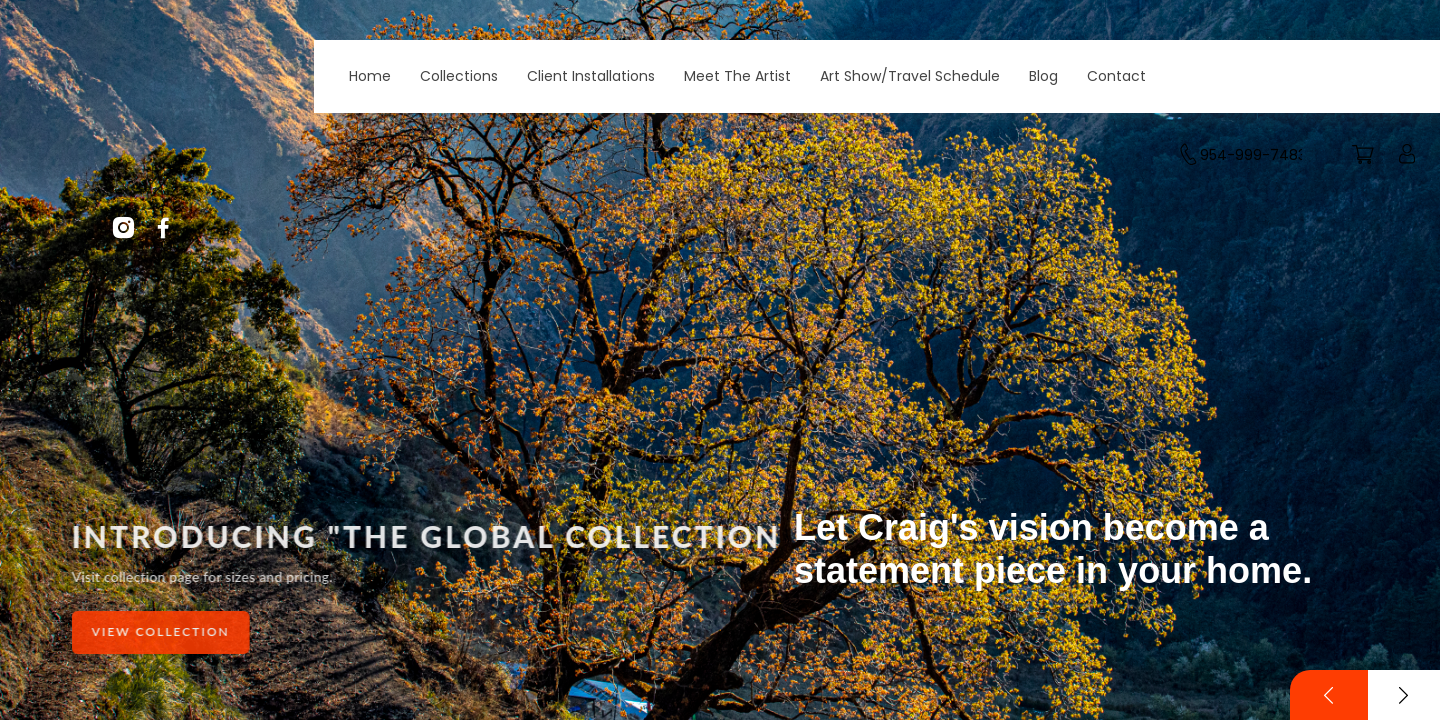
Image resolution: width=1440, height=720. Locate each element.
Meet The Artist (737, 76)
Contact (1116, 76)
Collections (459, 76)
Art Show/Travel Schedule (910, 76)
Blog (1043, 76)
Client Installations (591, 76)
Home (370, 76)
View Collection (162, 631)
